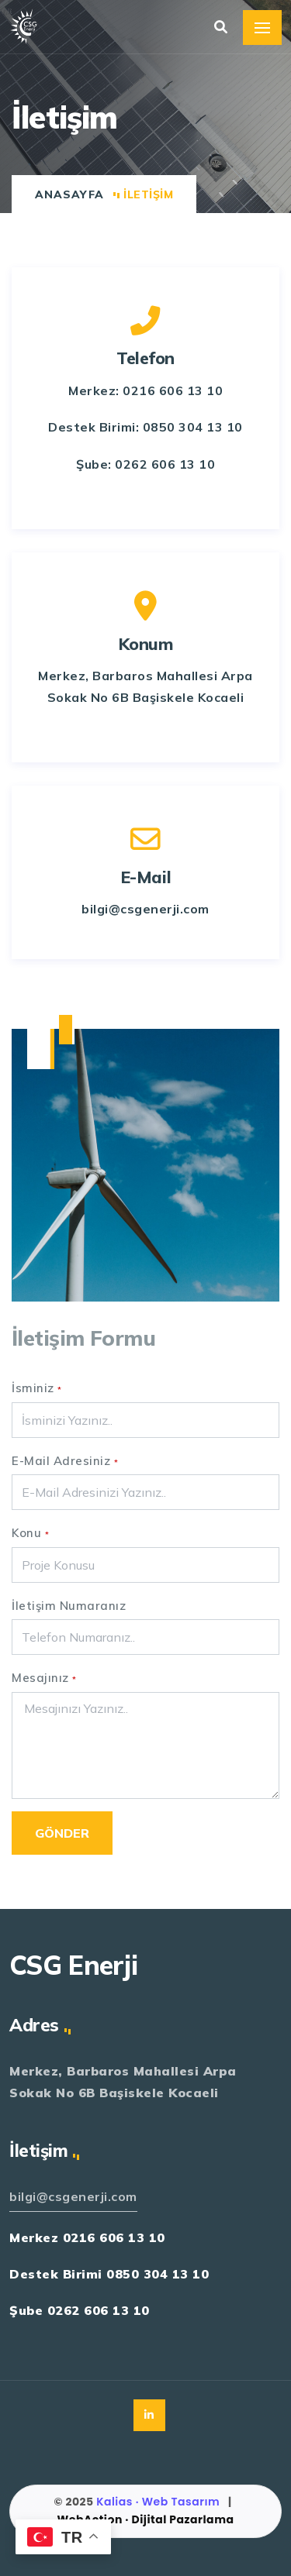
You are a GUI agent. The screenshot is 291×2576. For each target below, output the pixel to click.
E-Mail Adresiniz (65, 1460)
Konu (30, 1532)
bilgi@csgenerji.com (73, 2196)
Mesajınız (44, 1677)
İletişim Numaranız (69, 1605)
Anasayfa (69, 194)
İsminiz (37, 1388)
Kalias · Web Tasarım (159, 2501)
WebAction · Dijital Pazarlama (145, 2519)
